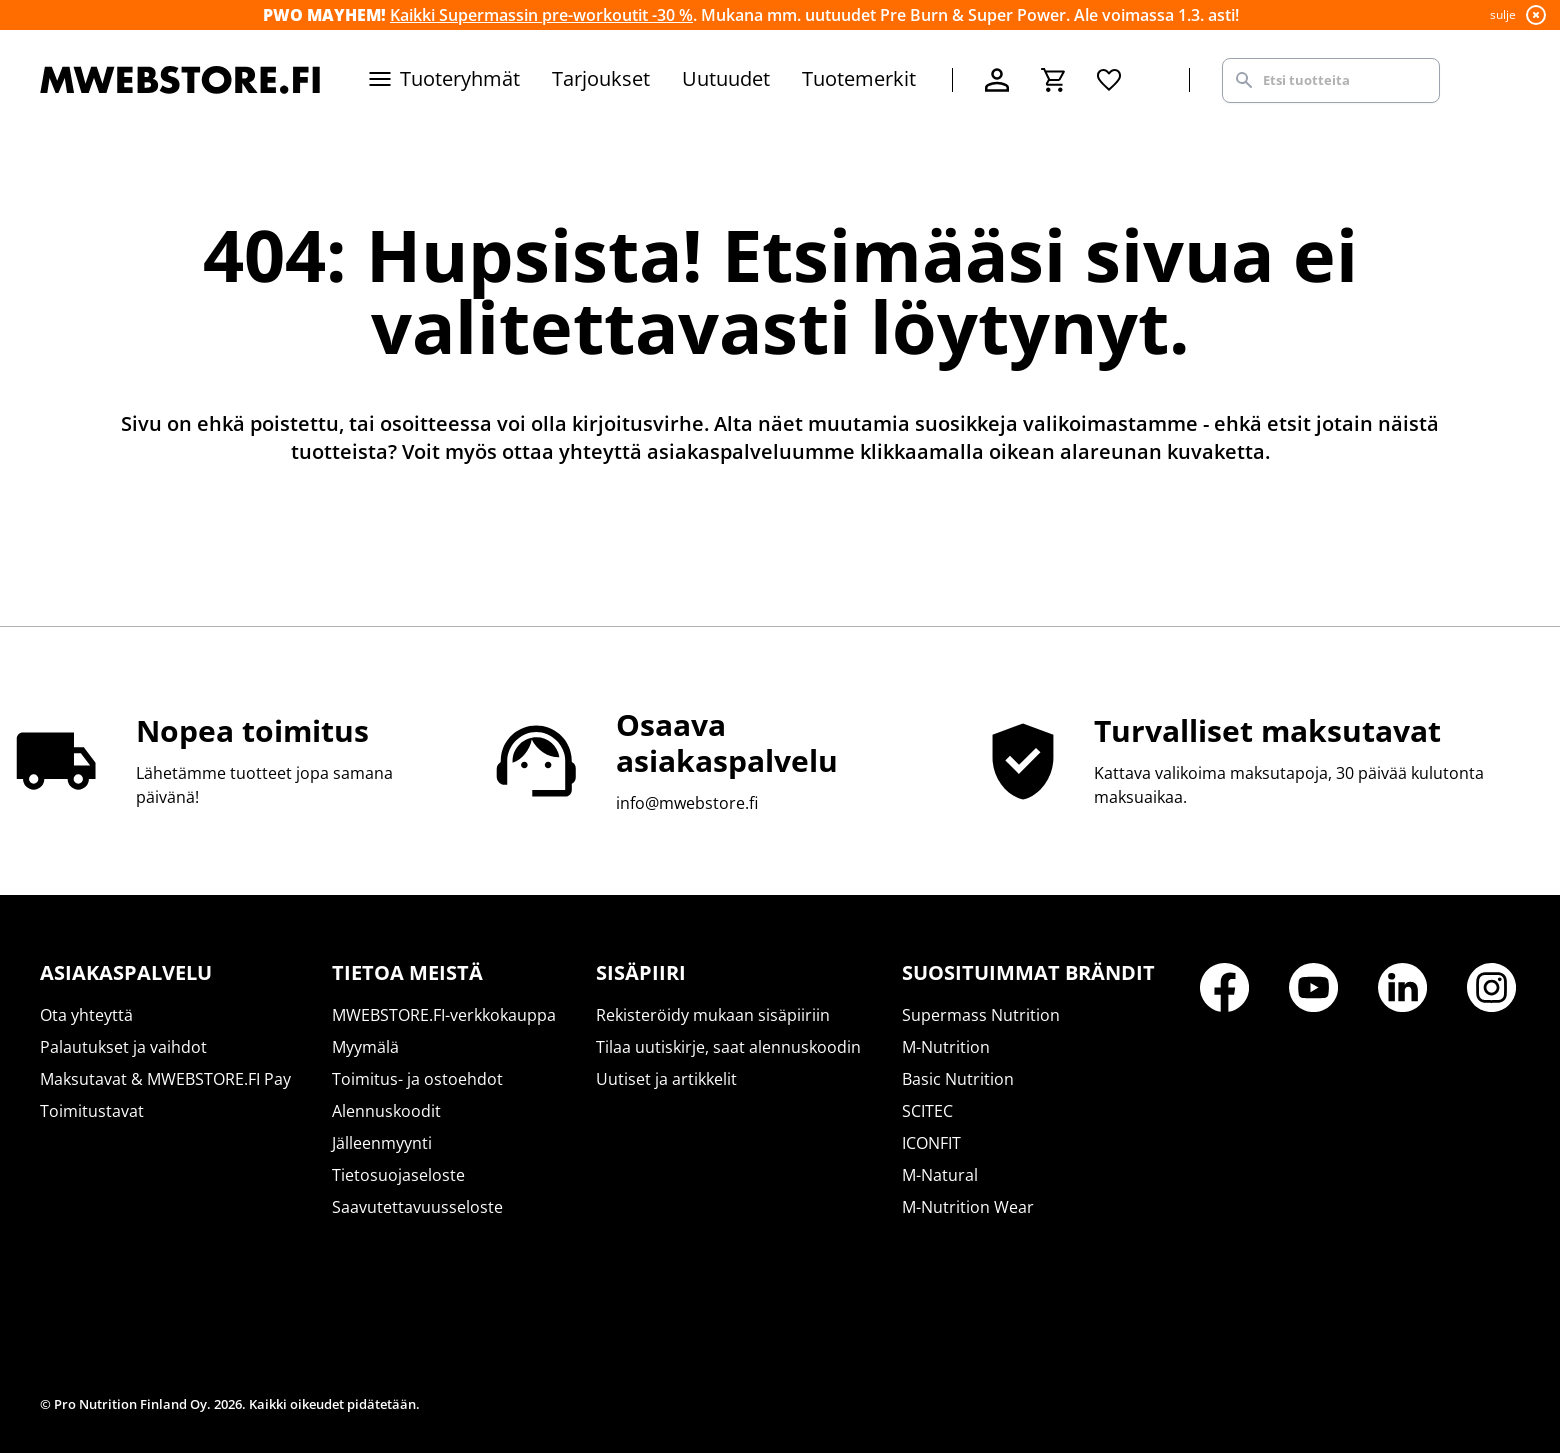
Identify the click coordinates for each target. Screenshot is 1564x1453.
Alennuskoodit (386, 1111)
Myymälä (365, 1047)
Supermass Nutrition (981, 1015)
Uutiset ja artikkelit (666, 1079)
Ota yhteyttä (86, 1015)
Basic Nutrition (958, 1079)
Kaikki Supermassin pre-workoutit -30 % (541, 15)
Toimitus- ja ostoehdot (417, 1079)
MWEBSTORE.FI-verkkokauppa (444, 1015)
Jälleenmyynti (382, 1143)
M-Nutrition (946, 1047)
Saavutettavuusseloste (417, 1207)
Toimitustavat (92, 1111)
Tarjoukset (601, 78)
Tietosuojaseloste (398, 1175)
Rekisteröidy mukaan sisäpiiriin (713, 1015)
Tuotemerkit (859, 78)
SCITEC (927, 1111)
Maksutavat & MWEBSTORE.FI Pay (165, 1079)
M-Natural (940, 1175)
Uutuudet (726, 78)
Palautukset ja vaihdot (123, 1047)
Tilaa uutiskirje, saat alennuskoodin (728, 1047)
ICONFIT (931, 1143)
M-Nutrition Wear (968, 1207)
